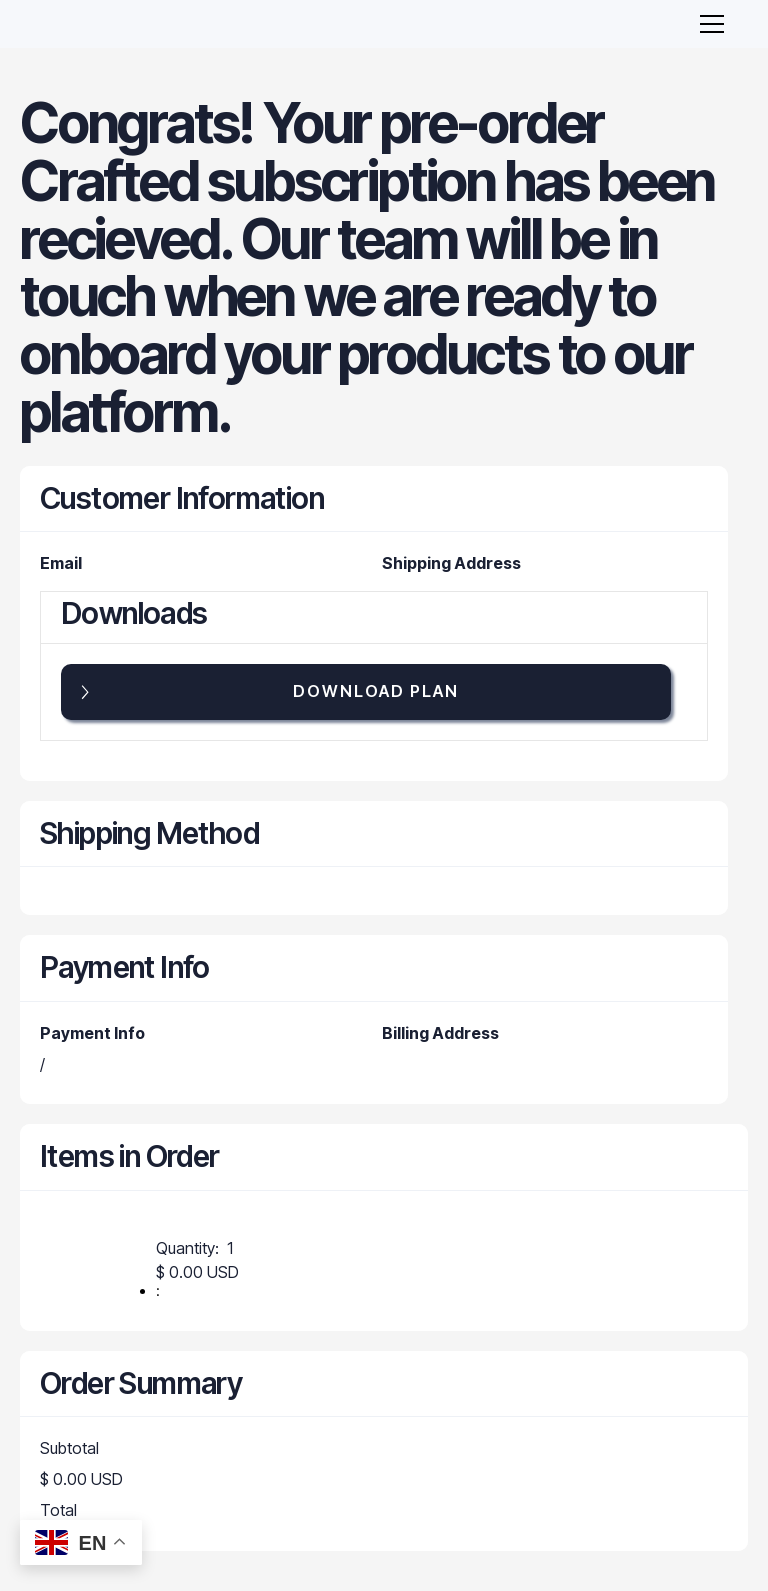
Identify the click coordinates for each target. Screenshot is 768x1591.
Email (61, 563)
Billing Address (440, 1033)
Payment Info (92, 1033)
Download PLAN (376, 691)
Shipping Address (451, 563)
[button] (708, 24)
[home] (97, 23)
